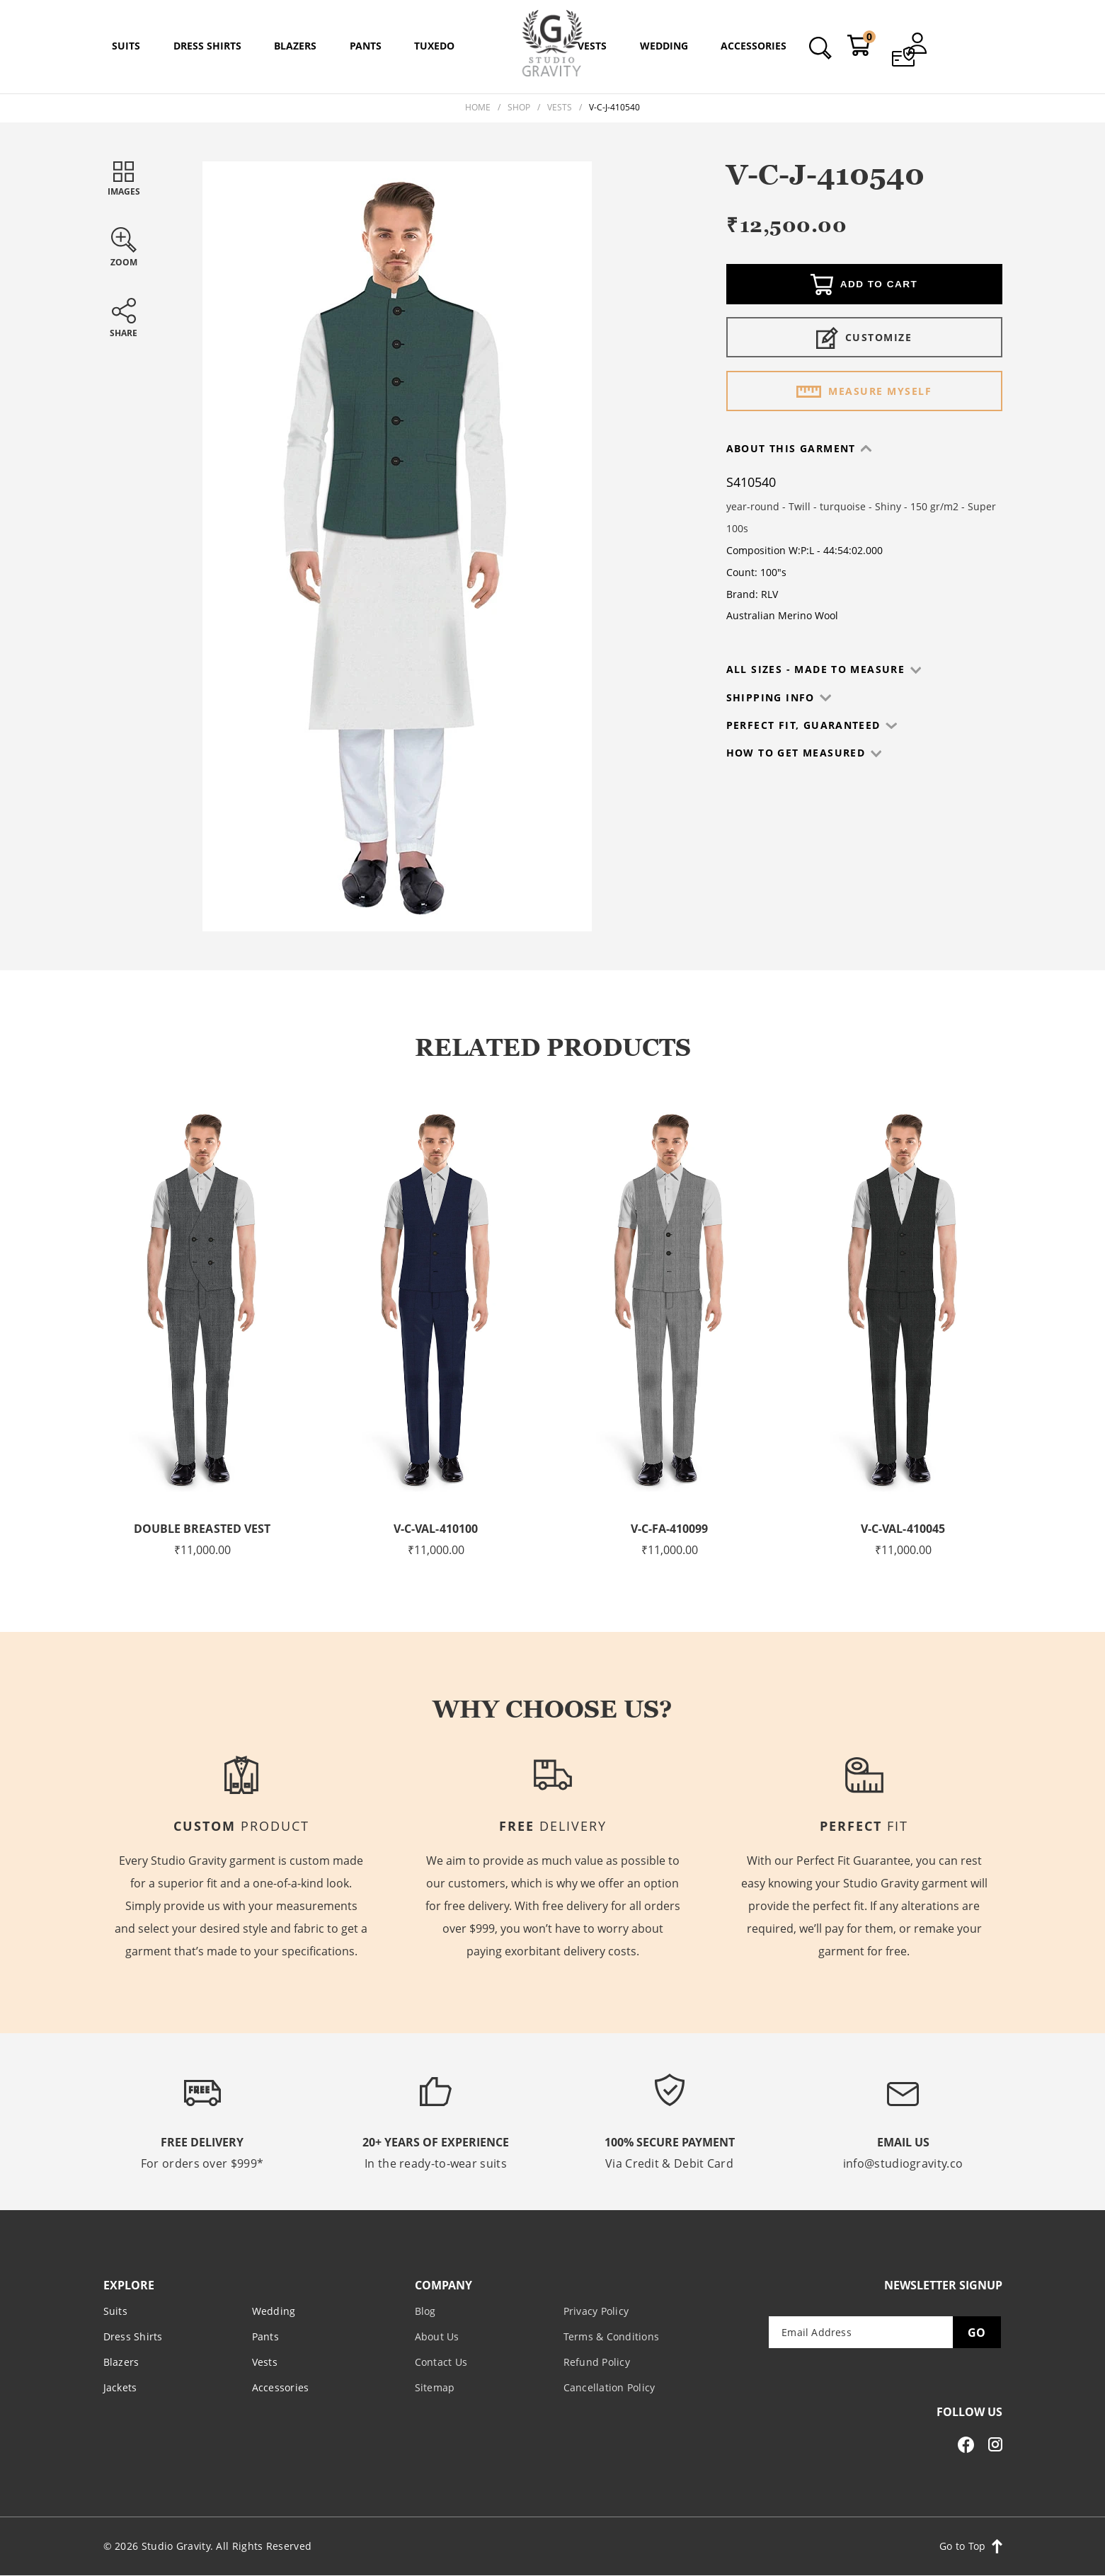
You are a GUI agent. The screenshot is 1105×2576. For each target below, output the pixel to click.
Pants (265, 2336)
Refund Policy (596, 2362)
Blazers (121, 2362)
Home (478, 107)
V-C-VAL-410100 (436, 1528)
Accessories (280, 2387)
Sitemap (435, 2387)
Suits (115, 2311)
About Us (437, 2336)
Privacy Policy (596, 2311)
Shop (519, 107)
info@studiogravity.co (903, 2163)
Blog (425, 2311)
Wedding (274, 2311)
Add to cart (864, 286)
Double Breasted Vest (202, 1528)
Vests (559, 107)
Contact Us (441, 2362)
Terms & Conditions (611, 2336)
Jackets (120, 2387)
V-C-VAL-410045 (903, 1528)
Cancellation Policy (609, 2387)
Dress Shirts (133, 2336)
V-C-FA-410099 (669, 1528)
